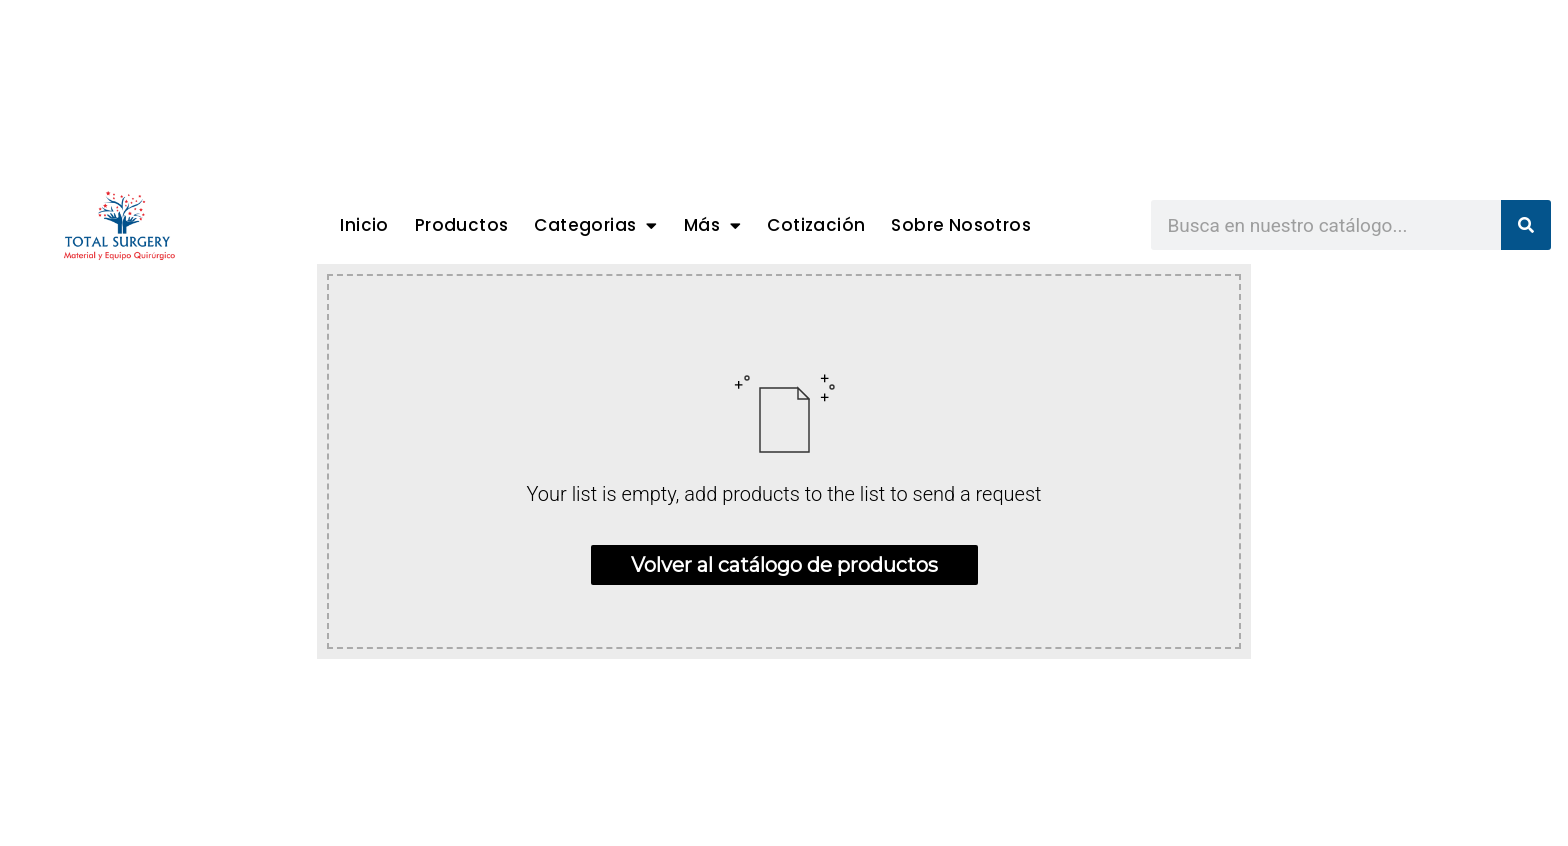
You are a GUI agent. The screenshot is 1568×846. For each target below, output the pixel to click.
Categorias (595, 225)
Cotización (816, 225)
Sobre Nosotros (961, 225)
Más (713, 225)
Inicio (364, 225)
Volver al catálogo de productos (784, 565)
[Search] (1526, 225)
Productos (462, 225)
